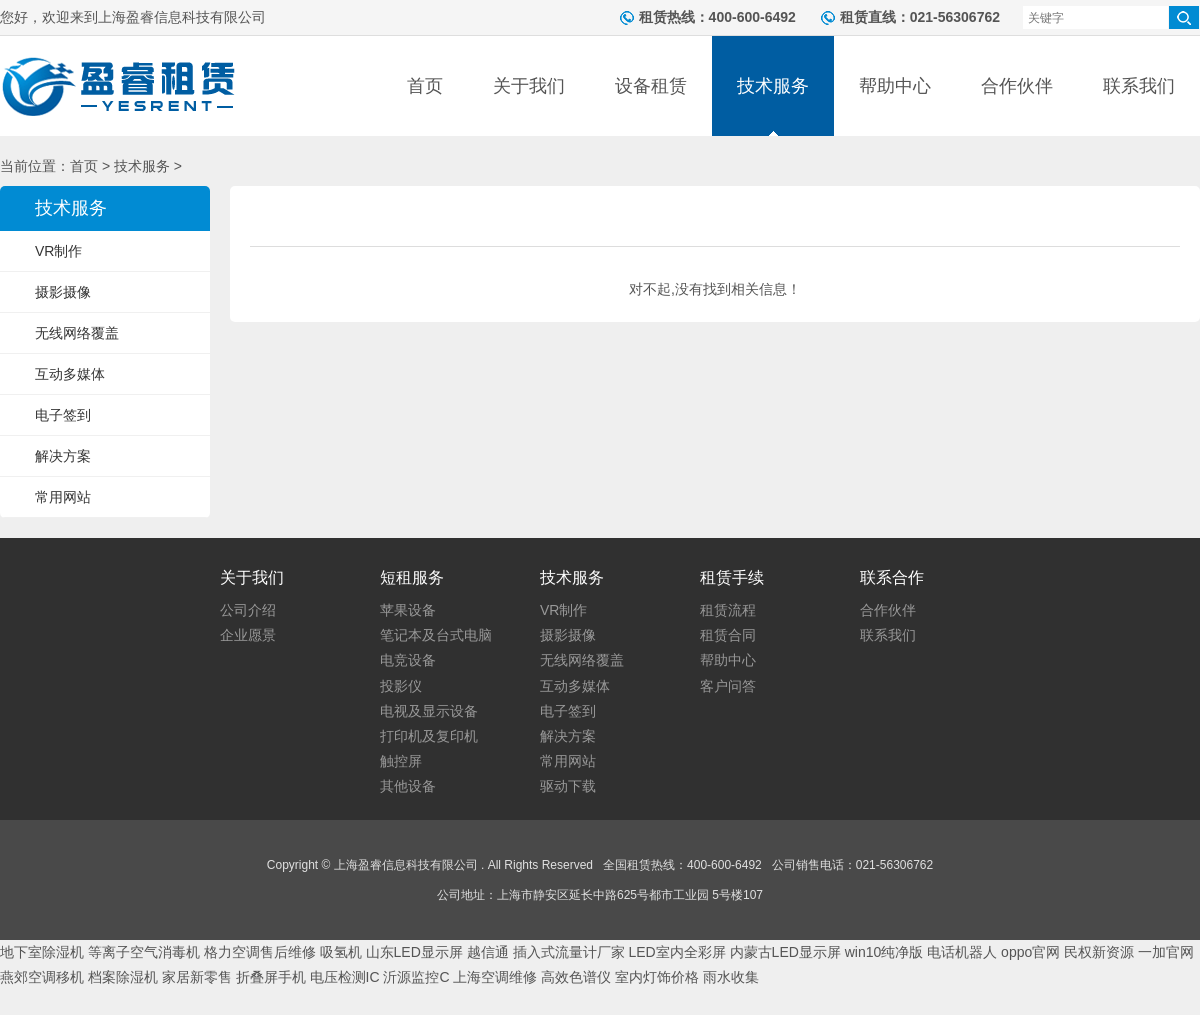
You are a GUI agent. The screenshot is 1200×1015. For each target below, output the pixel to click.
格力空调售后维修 (260, 952)
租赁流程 (728, 610)
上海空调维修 (495, 977)
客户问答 (728, 686)
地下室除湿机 (42, 952)
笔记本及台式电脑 (436, 635)
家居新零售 (197, 977)
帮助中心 (895, 86)
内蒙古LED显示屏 (785, 952)
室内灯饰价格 (657, 977)
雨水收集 (731, 977)
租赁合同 (728, 635)
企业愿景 (248, 635)
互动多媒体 (70, 374)
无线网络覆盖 (77, 333)
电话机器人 (962, 952)
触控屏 (401, 761)
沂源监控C (416, 977)
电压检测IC (345, 977)
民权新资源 (1099, 952)
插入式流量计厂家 (569, 952)
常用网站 (63, 497)
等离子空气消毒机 (144, 952)
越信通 (488, 952)
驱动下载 (568, 786)
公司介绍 (248, 610)
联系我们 (1139, 86)
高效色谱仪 (576, 977)
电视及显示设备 (429, 711)
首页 (425, 86)
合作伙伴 (1017, 86)
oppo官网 (1030, 952)
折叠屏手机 (271, 977)
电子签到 (63, 415)
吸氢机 (341, 952)
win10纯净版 (884, 952)
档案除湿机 (123, 977)
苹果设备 (408, 610)
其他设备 (408, 786)
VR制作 (58, 251)
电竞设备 (408, 660)
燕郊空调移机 (42, 977)
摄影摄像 (63, 292)
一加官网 (1166, 952)
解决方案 (63, 456)
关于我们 (529, 86)
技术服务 (773, 86)
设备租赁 (651, 86)
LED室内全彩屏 (676, 952)
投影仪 (401, 686)
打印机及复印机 (429, 736)
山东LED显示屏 (414, 952)
